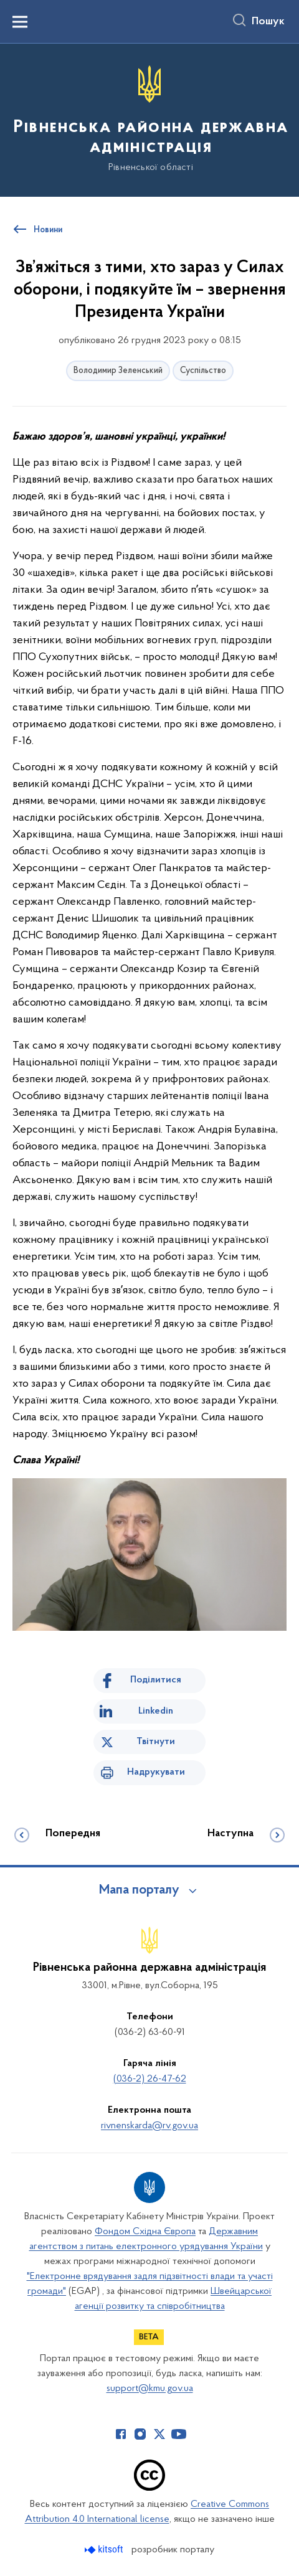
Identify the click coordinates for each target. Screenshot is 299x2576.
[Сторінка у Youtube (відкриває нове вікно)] (178, 2434)
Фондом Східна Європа (145, 2232)
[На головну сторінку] (149, 119)
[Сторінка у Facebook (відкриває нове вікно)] (120, 2434)
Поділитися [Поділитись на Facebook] (155, 1680)
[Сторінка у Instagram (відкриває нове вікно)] (140, 2434)
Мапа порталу (139, 1890)
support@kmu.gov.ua (150, 2389)
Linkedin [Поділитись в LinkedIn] (155, 1711)
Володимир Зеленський (118, 370)
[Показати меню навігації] (20, 22)
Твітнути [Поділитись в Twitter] (155, 1742)
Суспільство (203, 370)
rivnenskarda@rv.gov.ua (149, 2126)
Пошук (268, 21)
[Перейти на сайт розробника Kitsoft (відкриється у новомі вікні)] (105, 2549)
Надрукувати (156, 1772)
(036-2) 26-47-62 (149, 2079)
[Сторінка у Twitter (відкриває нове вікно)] (159, 2434)
